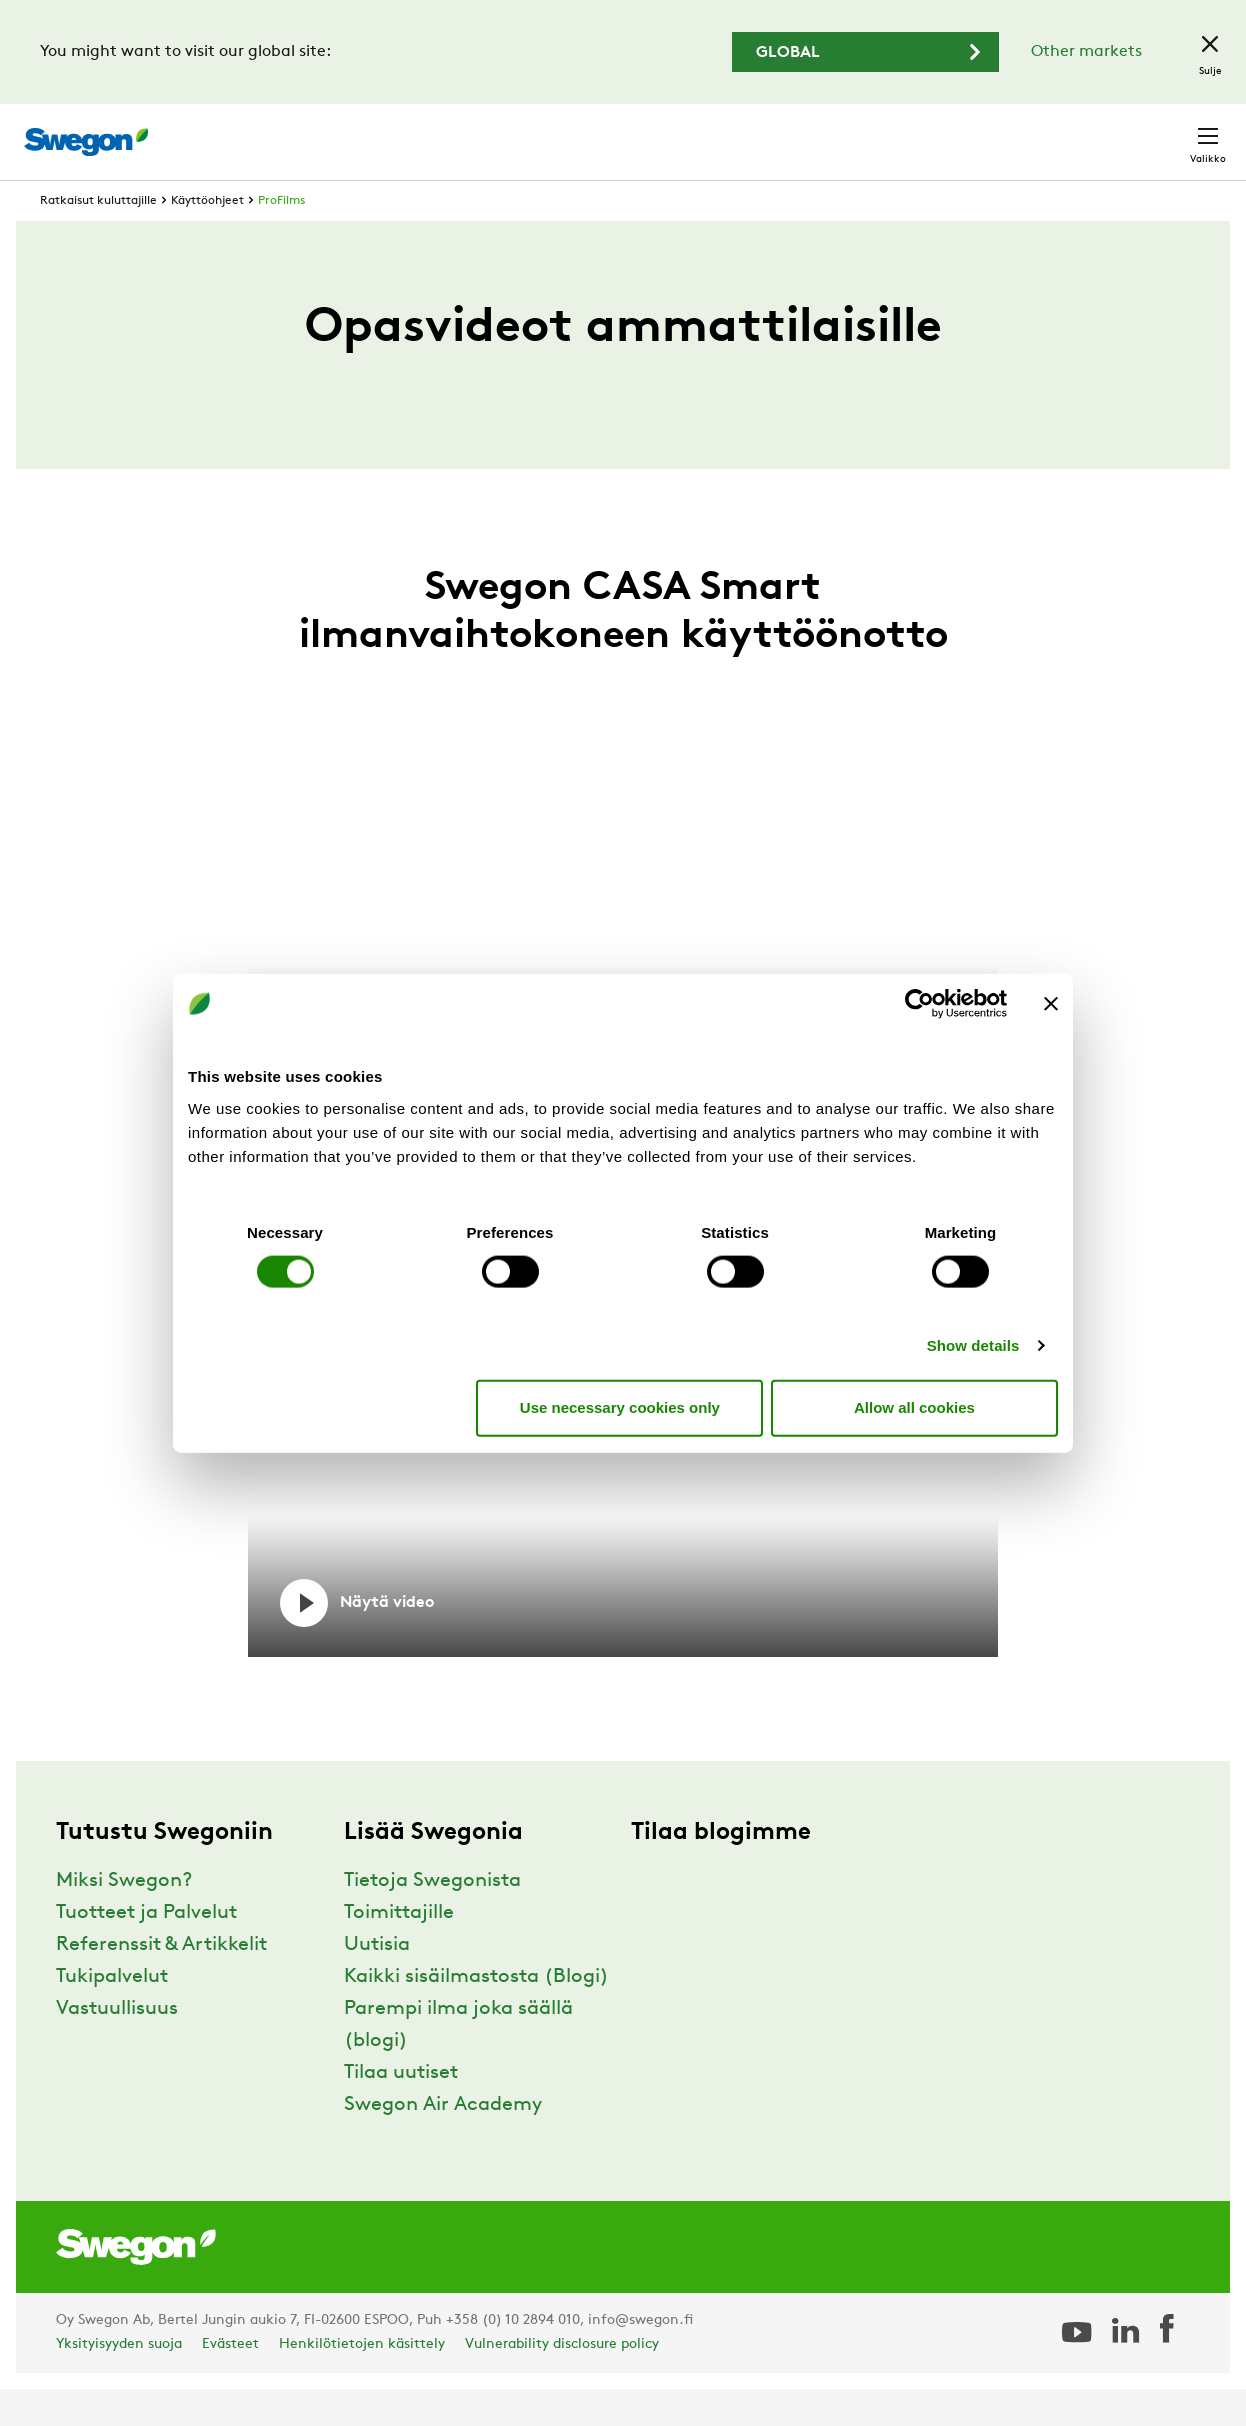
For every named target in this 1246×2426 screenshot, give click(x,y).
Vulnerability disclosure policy (562, 2381)
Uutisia (377, 1982)
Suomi (1054, 131)
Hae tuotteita (714, 131)
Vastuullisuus (117, 2046)
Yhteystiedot (1160, 132)
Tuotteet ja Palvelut (146, 1950)
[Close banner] (1051, 1004)
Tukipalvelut (112, 2014)
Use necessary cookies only (620, 1407)
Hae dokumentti (870, 132)
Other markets (1086, 52)
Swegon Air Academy (443, 2142)
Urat (980, 131)
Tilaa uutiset (401, 2110)
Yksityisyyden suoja (119, 2381)
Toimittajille (399, 1950)
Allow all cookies (914, 1407)
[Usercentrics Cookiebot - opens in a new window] (919, 1004)
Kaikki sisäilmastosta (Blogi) (476, 2014)
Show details (973, 1344)
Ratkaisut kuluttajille (98, 238)
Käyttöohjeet (207, 238)
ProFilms (281, 238)
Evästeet (230, 2381)
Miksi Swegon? (124, 1918)
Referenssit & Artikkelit (161, 1982)
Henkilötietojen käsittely (362, 2381)
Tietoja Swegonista (432, 1918)
